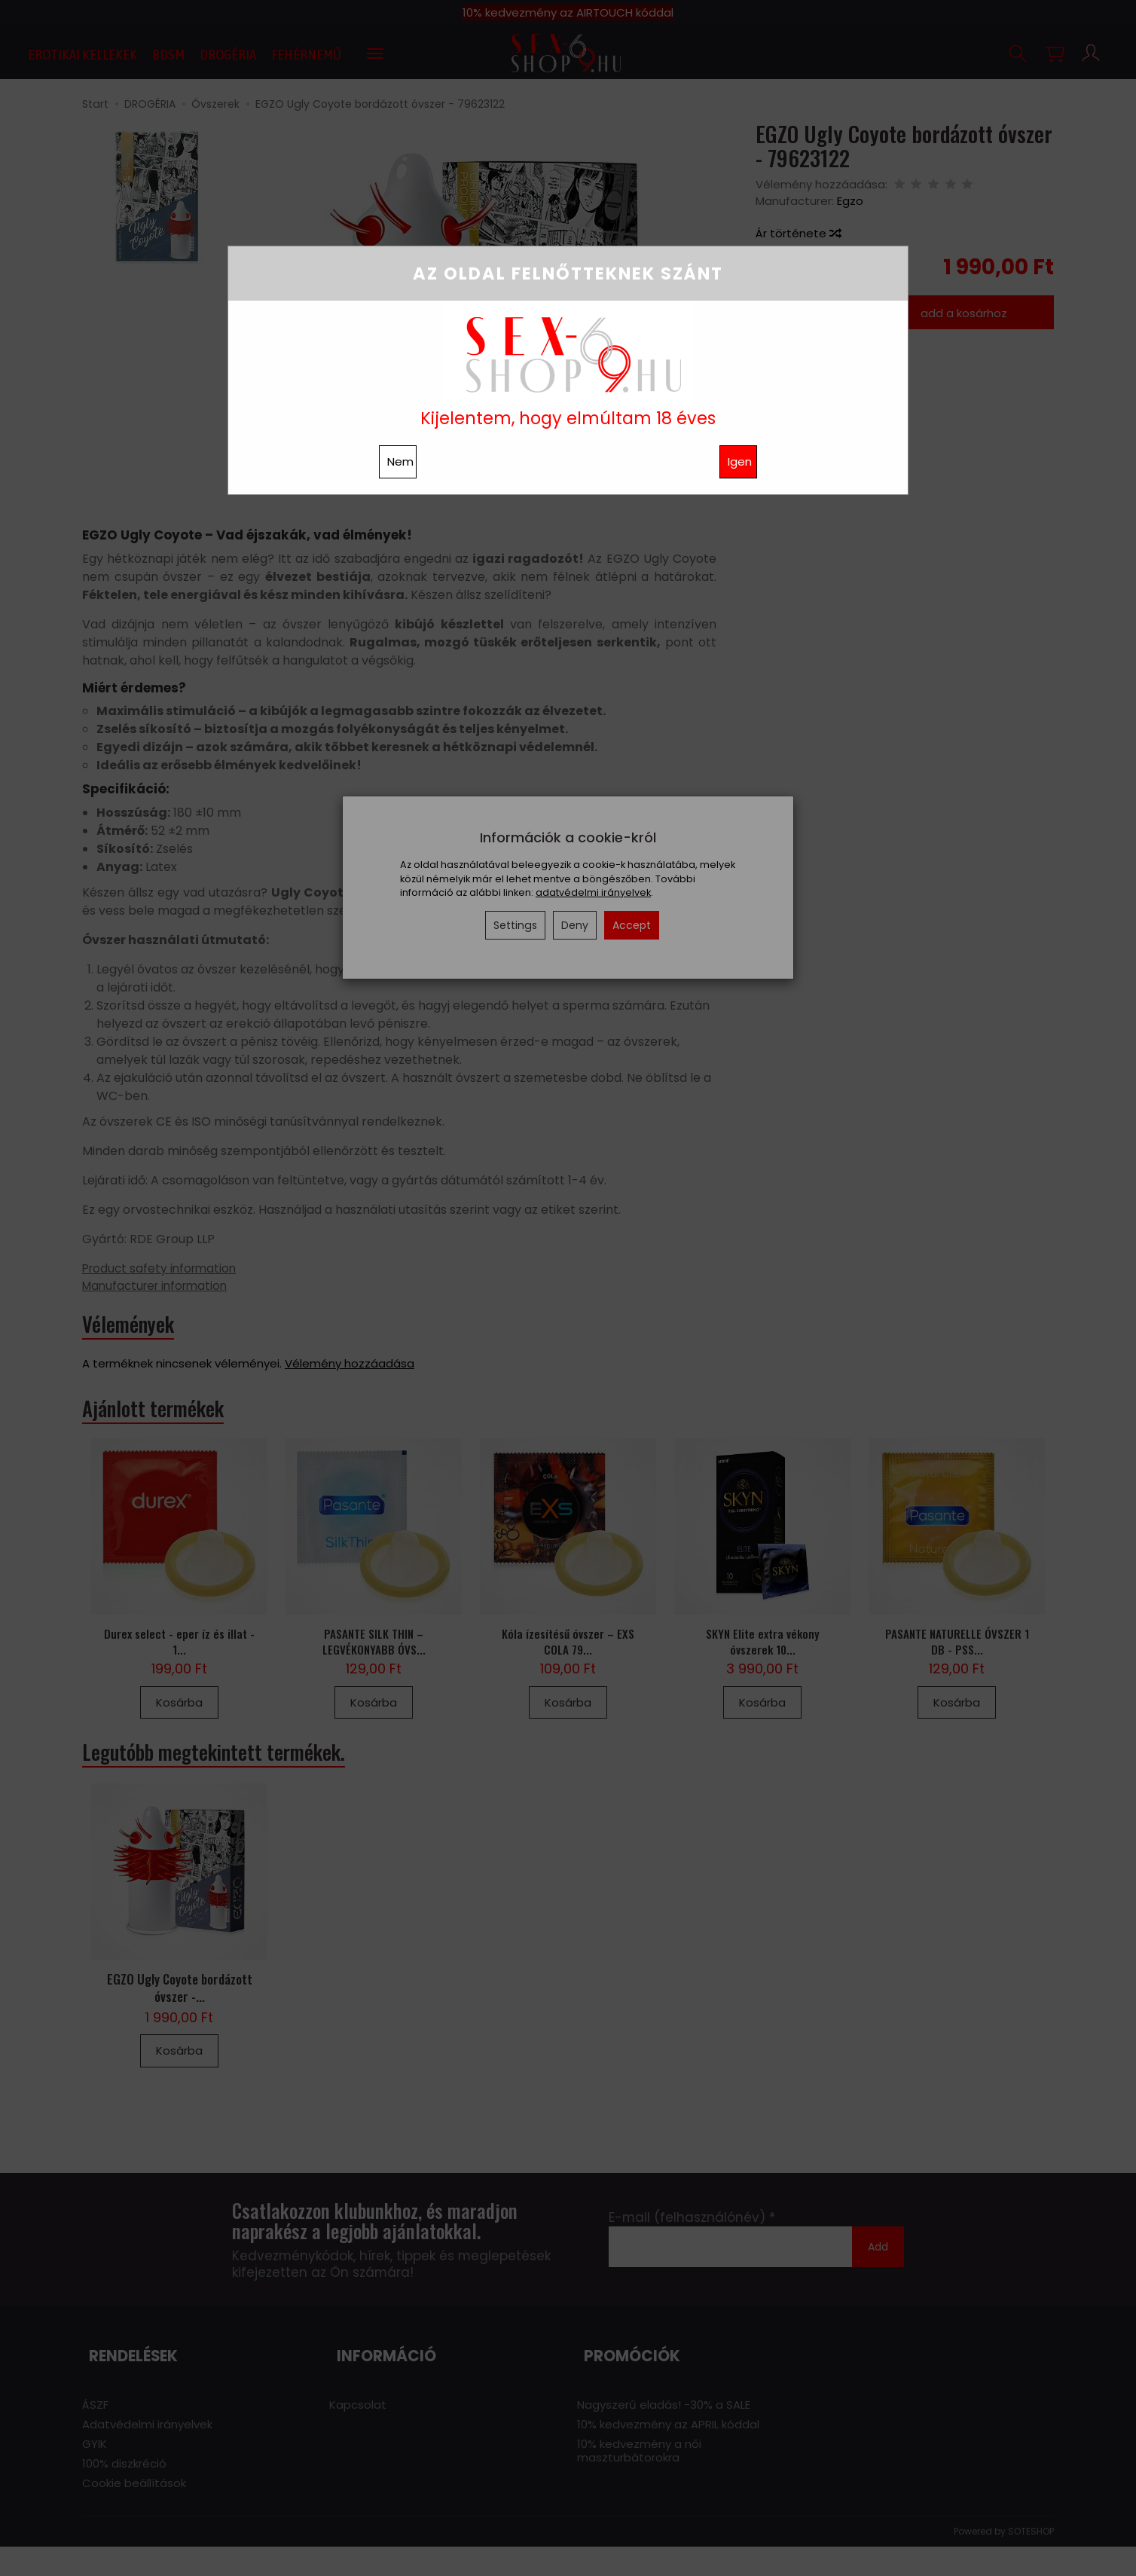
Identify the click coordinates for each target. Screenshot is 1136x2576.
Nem (400, 461)
